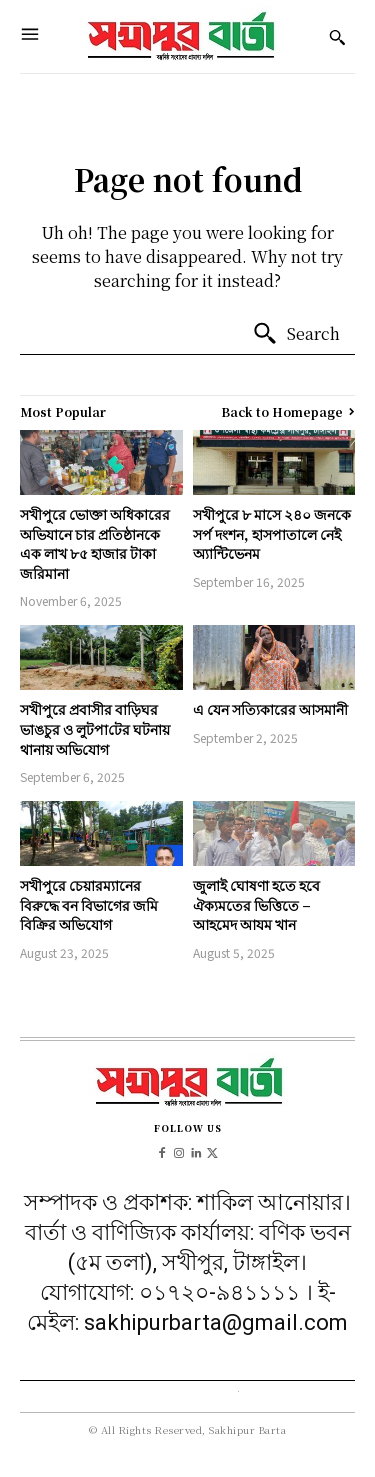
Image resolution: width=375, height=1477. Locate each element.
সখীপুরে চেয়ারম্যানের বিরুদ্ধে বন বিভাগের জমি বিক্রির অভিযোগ (89, 904)
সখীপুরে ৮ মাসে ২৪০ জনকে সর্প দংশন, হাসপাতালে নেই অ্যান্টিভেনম (272, 533)
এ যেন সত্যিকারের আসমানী (270, 709)
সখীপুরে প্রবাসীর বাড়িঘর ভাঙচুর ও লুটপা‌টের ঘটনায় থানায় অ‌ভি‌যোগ (95, 728)
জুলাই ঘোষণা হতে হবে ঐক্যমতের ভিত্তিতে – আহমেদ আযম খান (256, 904)
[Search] (296, 334)
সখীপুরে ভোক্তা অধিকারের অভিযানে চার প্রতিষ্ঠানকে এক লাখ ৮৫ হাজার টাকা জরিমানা (95, 543)
